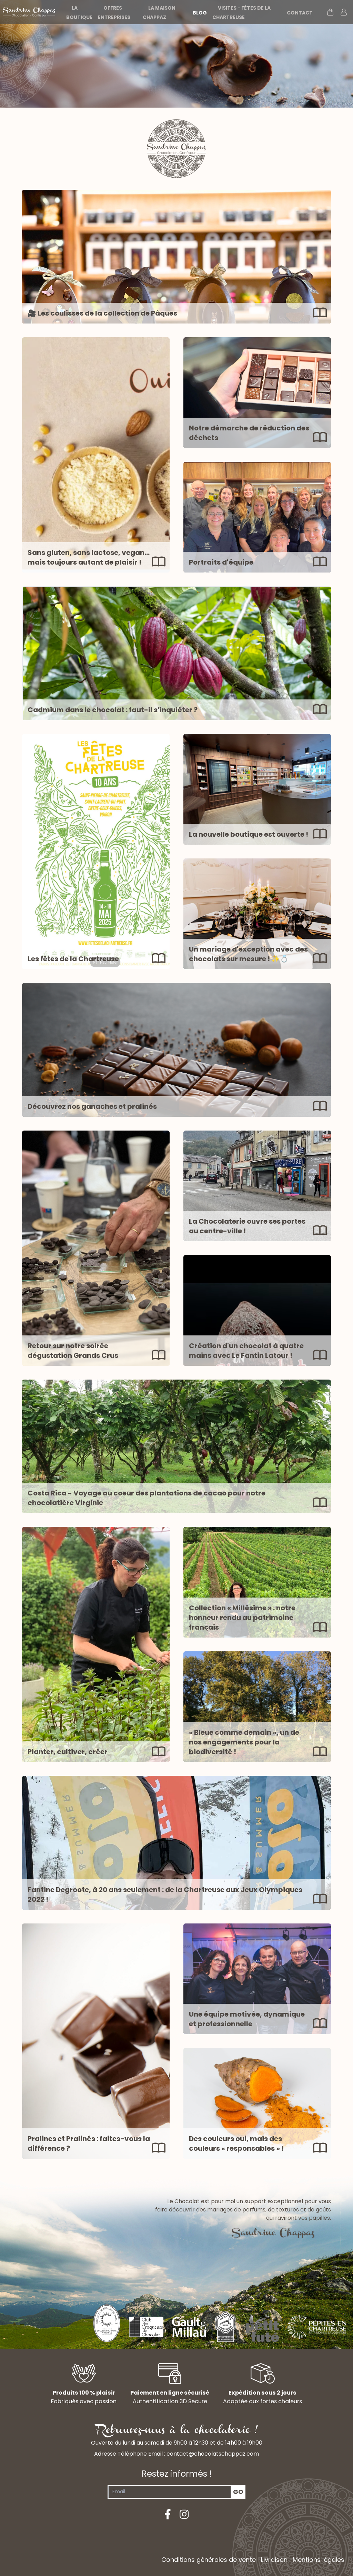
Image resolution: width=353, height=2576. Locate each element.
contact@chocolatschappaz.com (213, 2454)
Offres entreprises (114, 12)
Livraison (274, 2559)
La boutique (79, 12)
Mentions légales (318, 2559)
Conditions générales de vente (208, 2559)
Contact (300, 12)
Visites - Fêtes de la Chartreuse (241, 12)
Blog (200, 12)
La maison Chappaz (159, 12)
